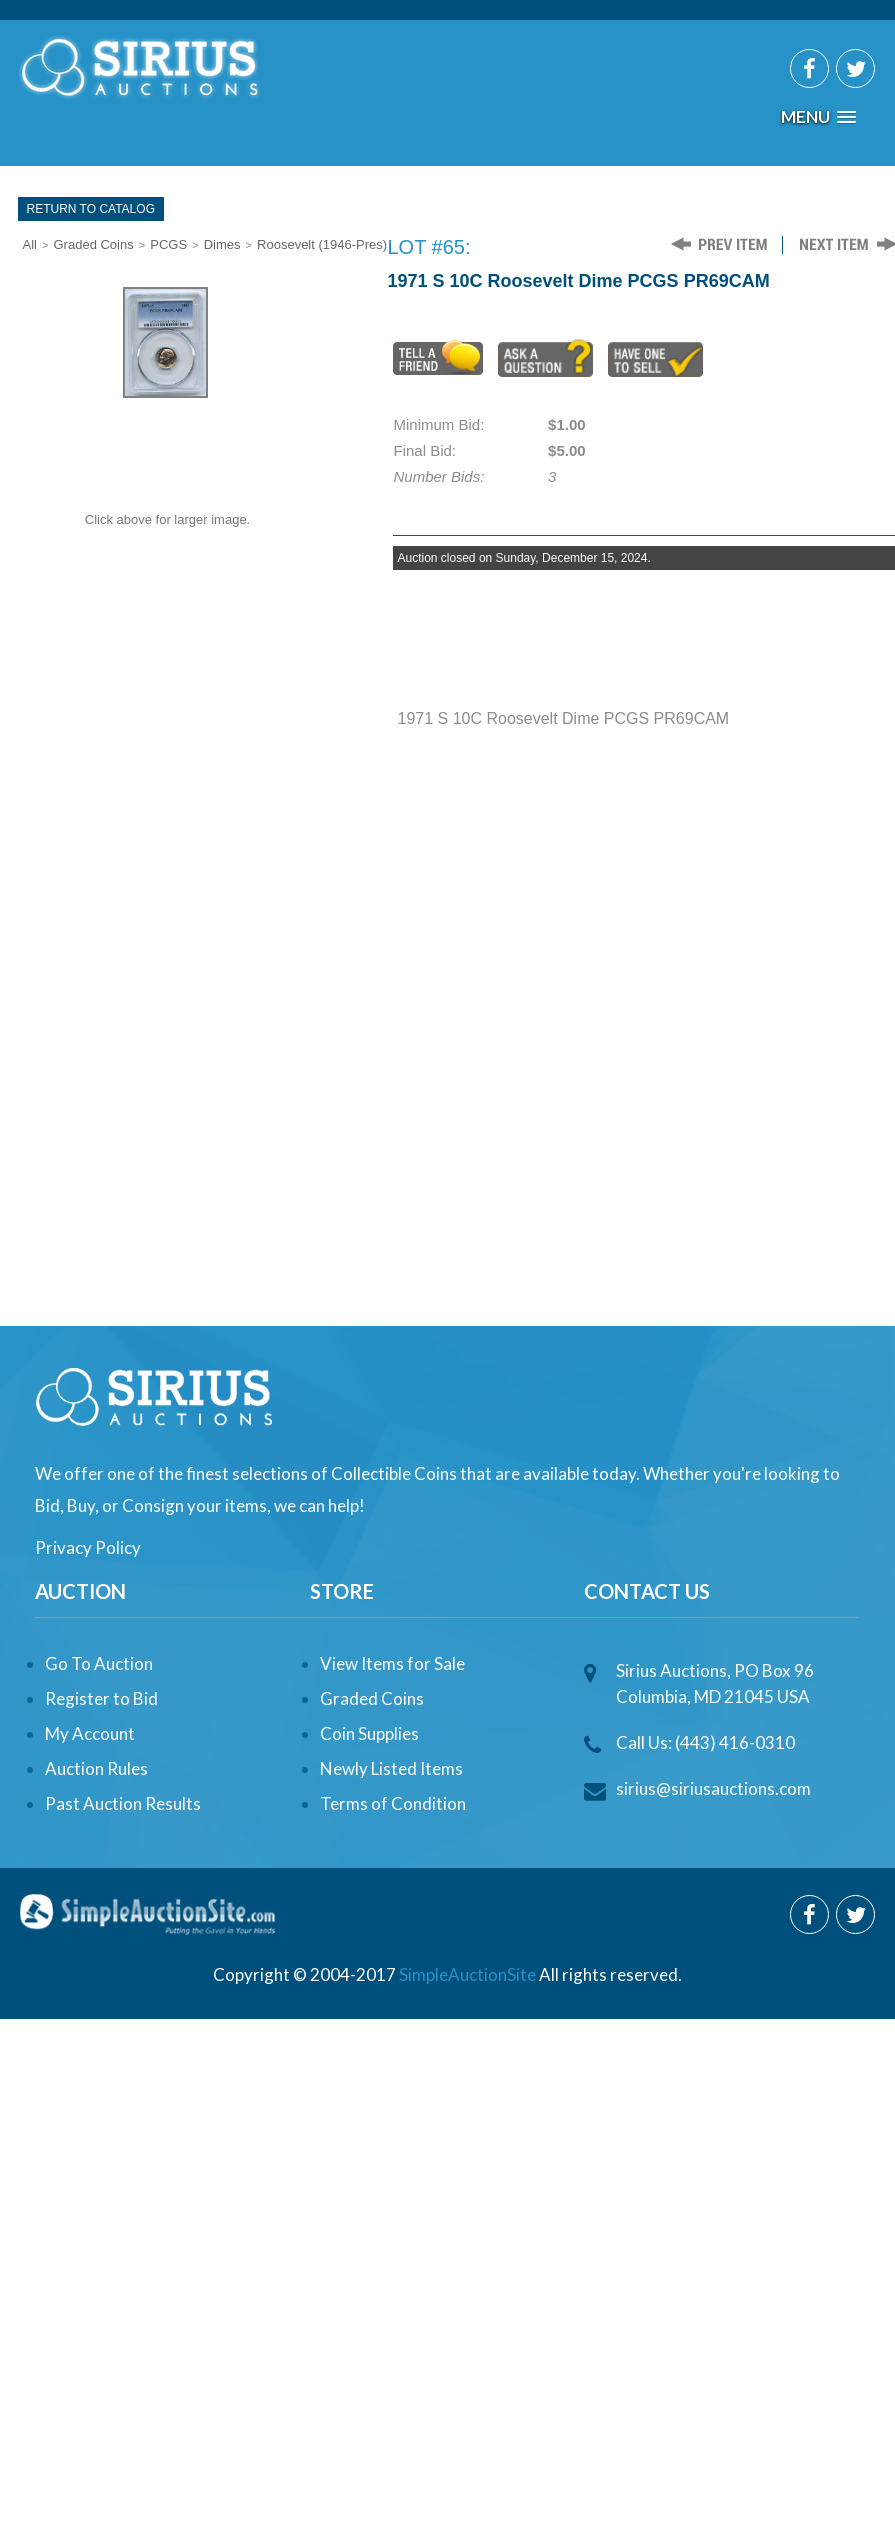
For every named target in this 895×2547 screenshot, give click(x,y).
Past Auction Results (123, 1803)
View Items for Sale (392, 1663)
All (30, 244)
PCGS (168, 244)
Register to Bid (101, 1698)
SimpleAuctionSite (467, 1974)
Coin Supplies (369, 1733)
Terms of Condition (393, 1803)
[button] (818, 117)
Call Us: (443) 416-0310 (705, 1742)
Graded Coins (94, 244)
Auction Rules (96, 1768)
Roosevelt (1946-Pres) (322, 244)
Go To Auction (99, 1663)
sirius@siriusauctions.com (713, 1788)
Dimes (222, 244)
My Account (90, 1733)
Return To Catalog (91, 209)
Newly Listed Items (391, 1768)
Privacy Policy (88, 1547)
